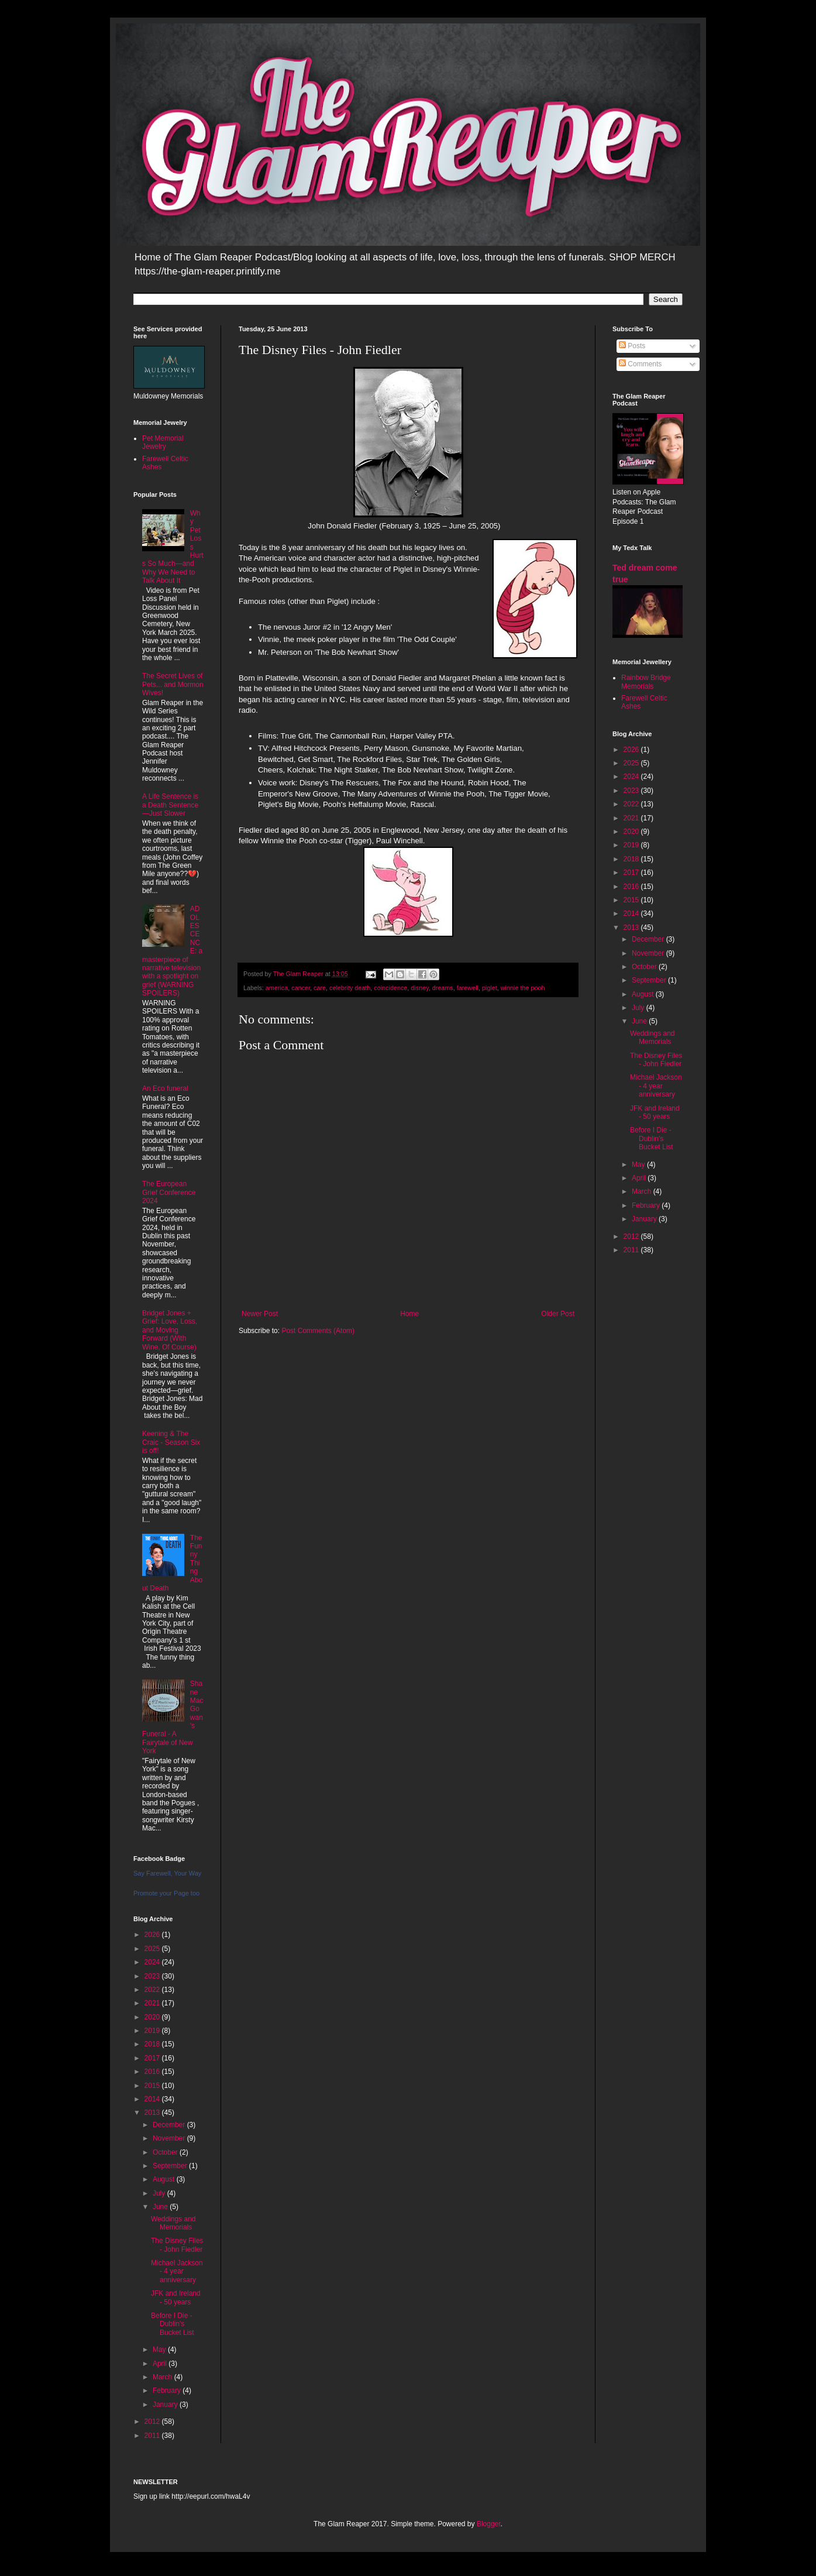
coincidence (390, 987)
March (163, 2377)
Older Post (557, 1314)
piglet (489, 987)
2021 (153, 2003)
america (277, 987)
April (160, 2363)
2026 (153, 1935)
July (160, 2193)
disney (419, 987)
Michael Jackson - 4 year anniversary (177, 2271)
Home (409, 1314)
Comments (640, 364)
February (168, 2390)
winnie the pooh (523, 987)
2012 (153, 2421)
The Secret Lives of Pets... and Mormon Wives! (173, 684)
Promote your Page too (166, 1893)
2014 (153, 2099)
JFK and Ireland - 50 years (176, 2297)
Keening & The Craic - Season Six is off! (171, 1442)
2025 (153, 1949)
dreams (442, 987)
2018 (153, 2044)
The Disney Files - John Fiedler (177, 2245)
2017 (153, 2058)
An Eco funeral (165, 1088)
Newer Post (260, 1314)
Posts (632, 346)
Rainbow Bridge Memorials (646, 682)
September (171, 2166)
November (170, 2138)
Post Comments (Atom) (317, 1331)
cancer (300, 987)
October (166, 2152)
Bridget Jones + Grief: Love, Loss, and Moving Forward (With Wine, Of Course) (169, 1330)
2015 (153, 2086)
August (165, 2179)
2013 (153, 2112)
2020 (153, 2017)
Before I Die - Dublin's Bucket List (172, 2324)
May (160, 2349)
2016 (153, 2071)
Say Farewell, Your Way (167, 1873)
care (320, 987)
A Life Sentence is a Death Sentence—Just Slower (170, 805)
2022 (153, 1990)
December (170, 2125)
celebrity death (349, 987)
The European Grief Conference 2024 (168, 1192)
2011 (153, 2435)
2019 (153, 2031)
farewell (467, 987)
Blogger (489, 2524)
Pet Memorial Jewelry (163, 442)
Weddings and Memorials (173, 2223)
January (166, 2404)
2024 (153, 1962)
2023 (153, 1976)
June (161, 2207)
